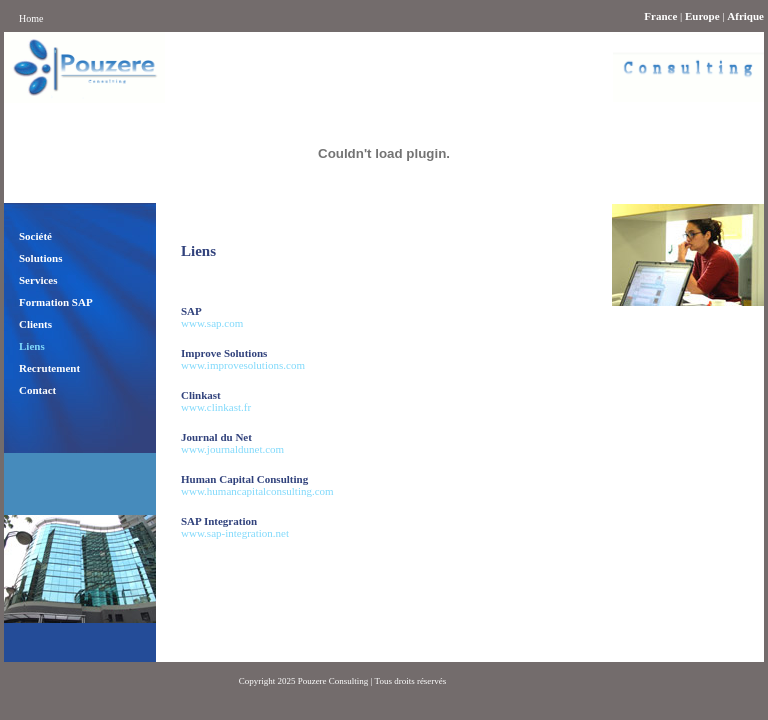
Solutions (40, 258)
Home (31, 18)
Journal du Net (216, 437)
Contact (37, 390)
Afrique (745, 16)
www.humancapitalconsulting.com (257, 491)
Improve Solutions (224, 353)
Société (35, 236)
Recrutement (49, 368)
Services (38, 280)
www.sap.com (212, 323)
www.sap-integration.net (235, 533)
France (660, 16)
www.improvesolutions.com (243, 365)
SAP (191, 311)
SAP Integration (219, 521)
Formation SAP (56, 302)
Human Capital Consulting (244, 479)
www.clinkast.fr (216, 407)
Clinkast (201, 395)
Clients (35, 324)
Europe (702, 16)
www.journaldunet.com (232, 449)
